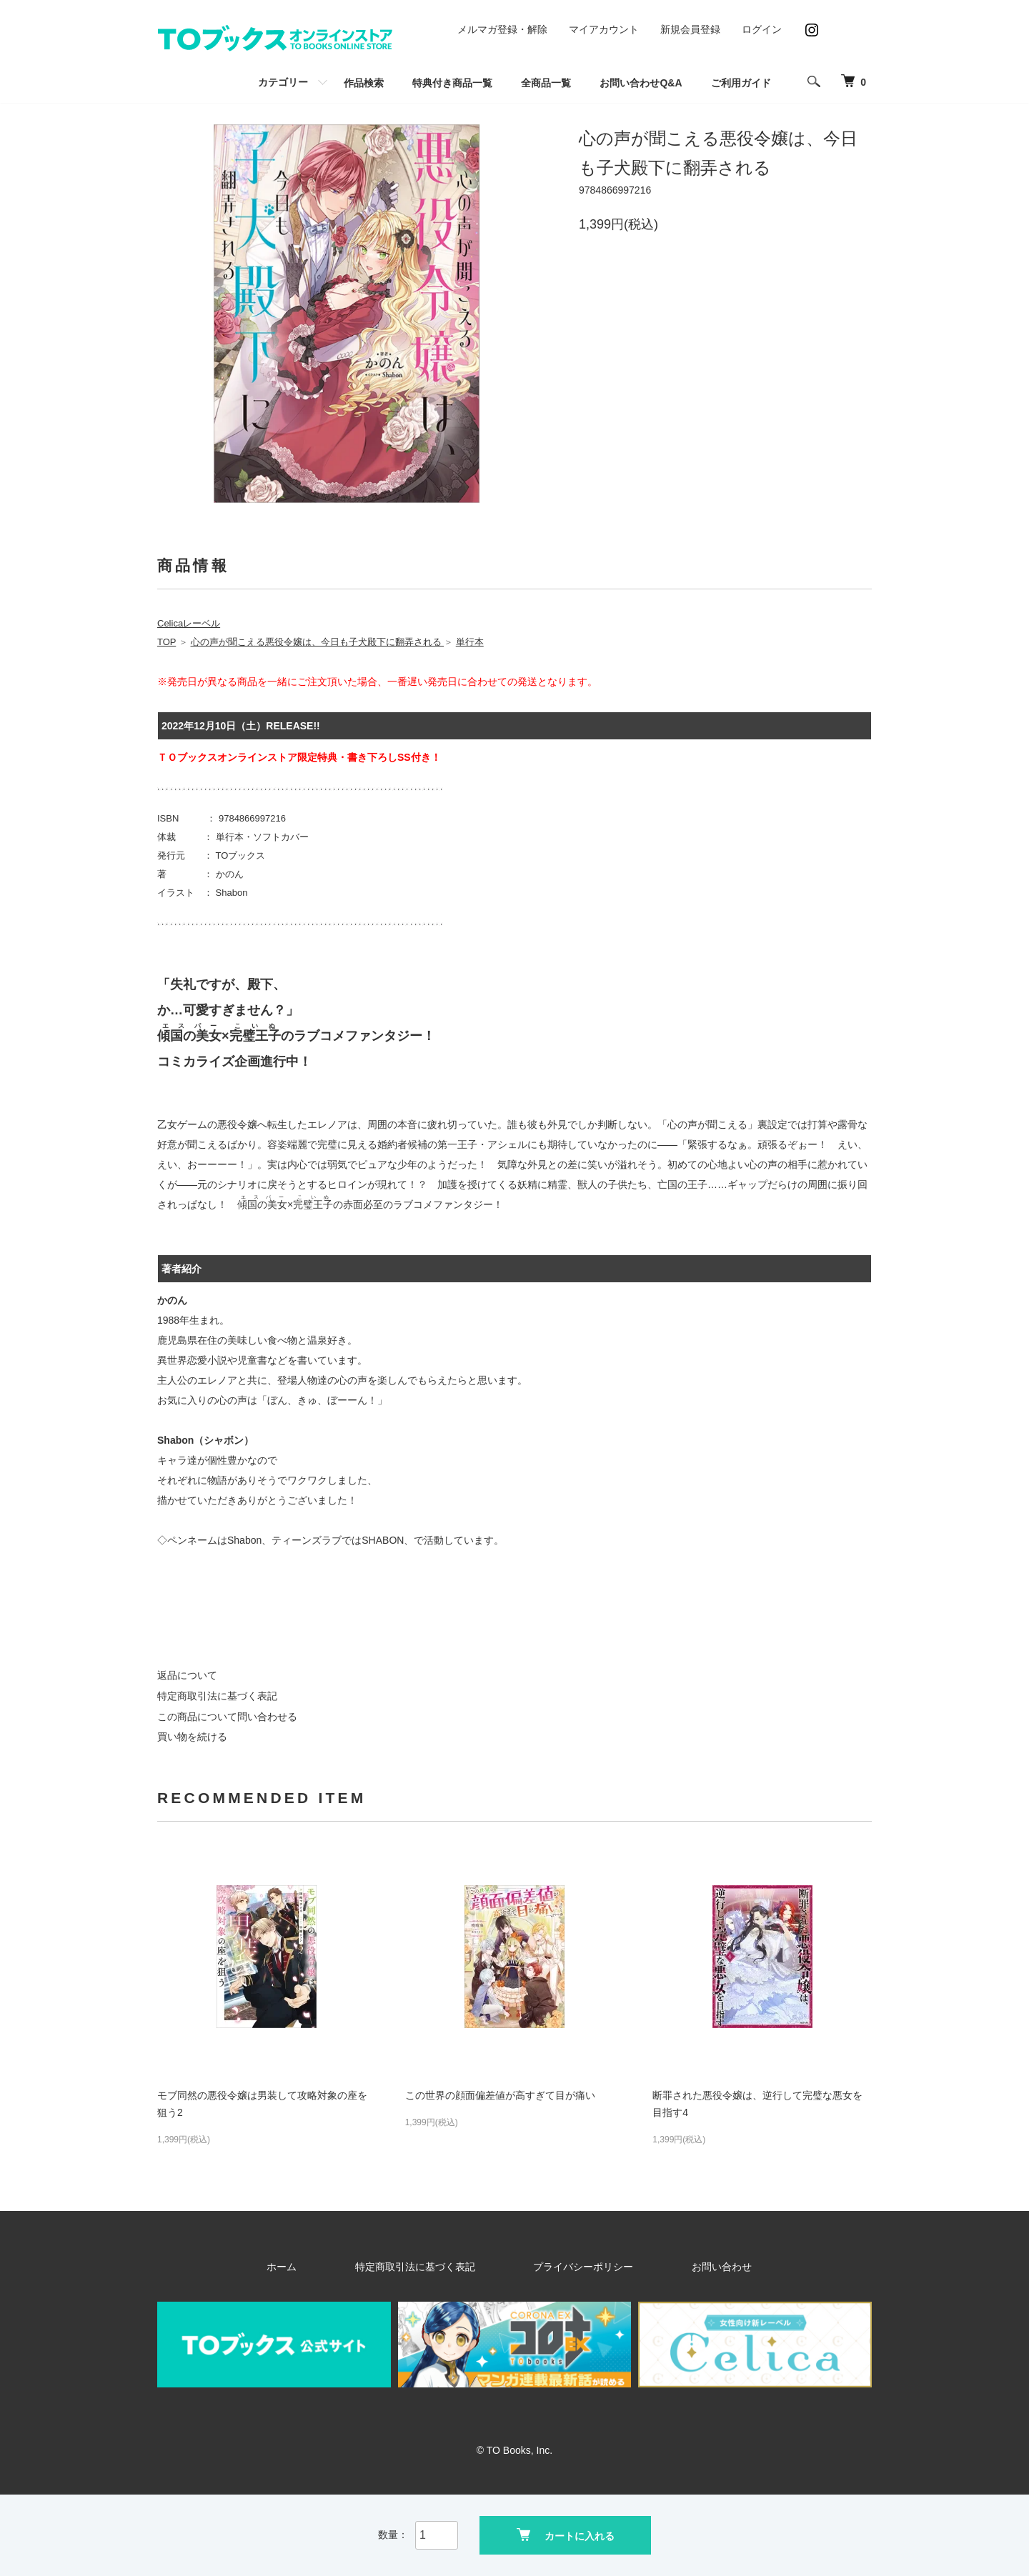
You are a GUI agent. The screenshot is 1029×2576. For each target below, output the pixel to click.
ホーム (342, 2266)
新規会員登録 (690, 29)
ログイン (762, 29)
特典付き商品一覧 (452, 83)
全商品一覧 (546, 83)
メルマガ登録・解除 (502, 29)
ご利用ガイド (741, 83)
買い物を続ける (192, 1736)
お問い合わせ (672, 2266)
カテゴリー (283, 82)
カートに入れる (566, 2533)
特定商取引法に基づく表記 (217, 1696)
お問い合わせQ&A (641, 83)
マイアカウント (604, 29)
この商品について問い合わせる (227, 1716)
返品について (187, 1675)
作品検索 (364, 83)
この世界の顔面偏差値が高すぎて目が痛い (500, 2095)
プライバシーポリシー (570, 2266)
